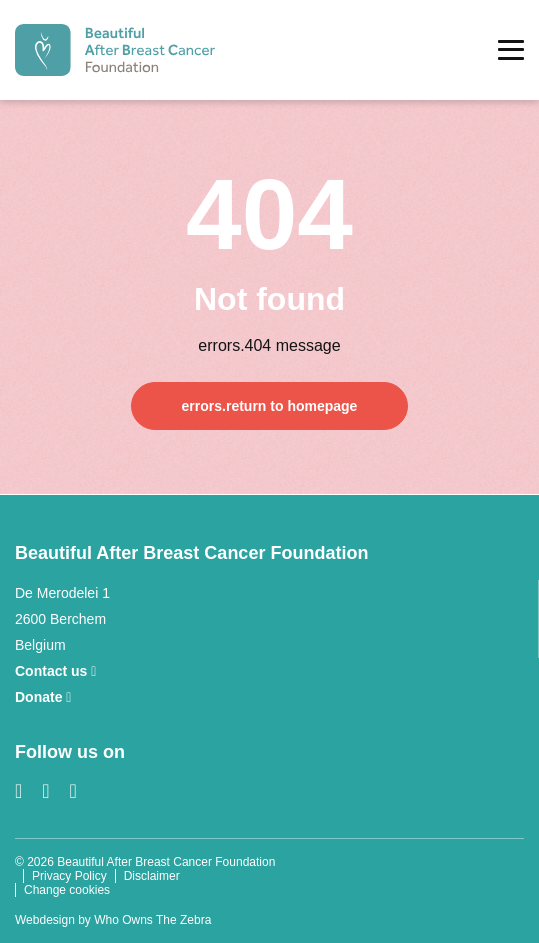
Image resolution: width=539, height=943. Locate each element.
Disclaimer (152, 876)
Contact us (55, 671)
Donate (43, 697)
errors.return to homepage (270, 406)
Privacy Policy (69, 876)
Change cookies (67, 890)
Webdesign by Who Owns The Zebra (113, 920)
